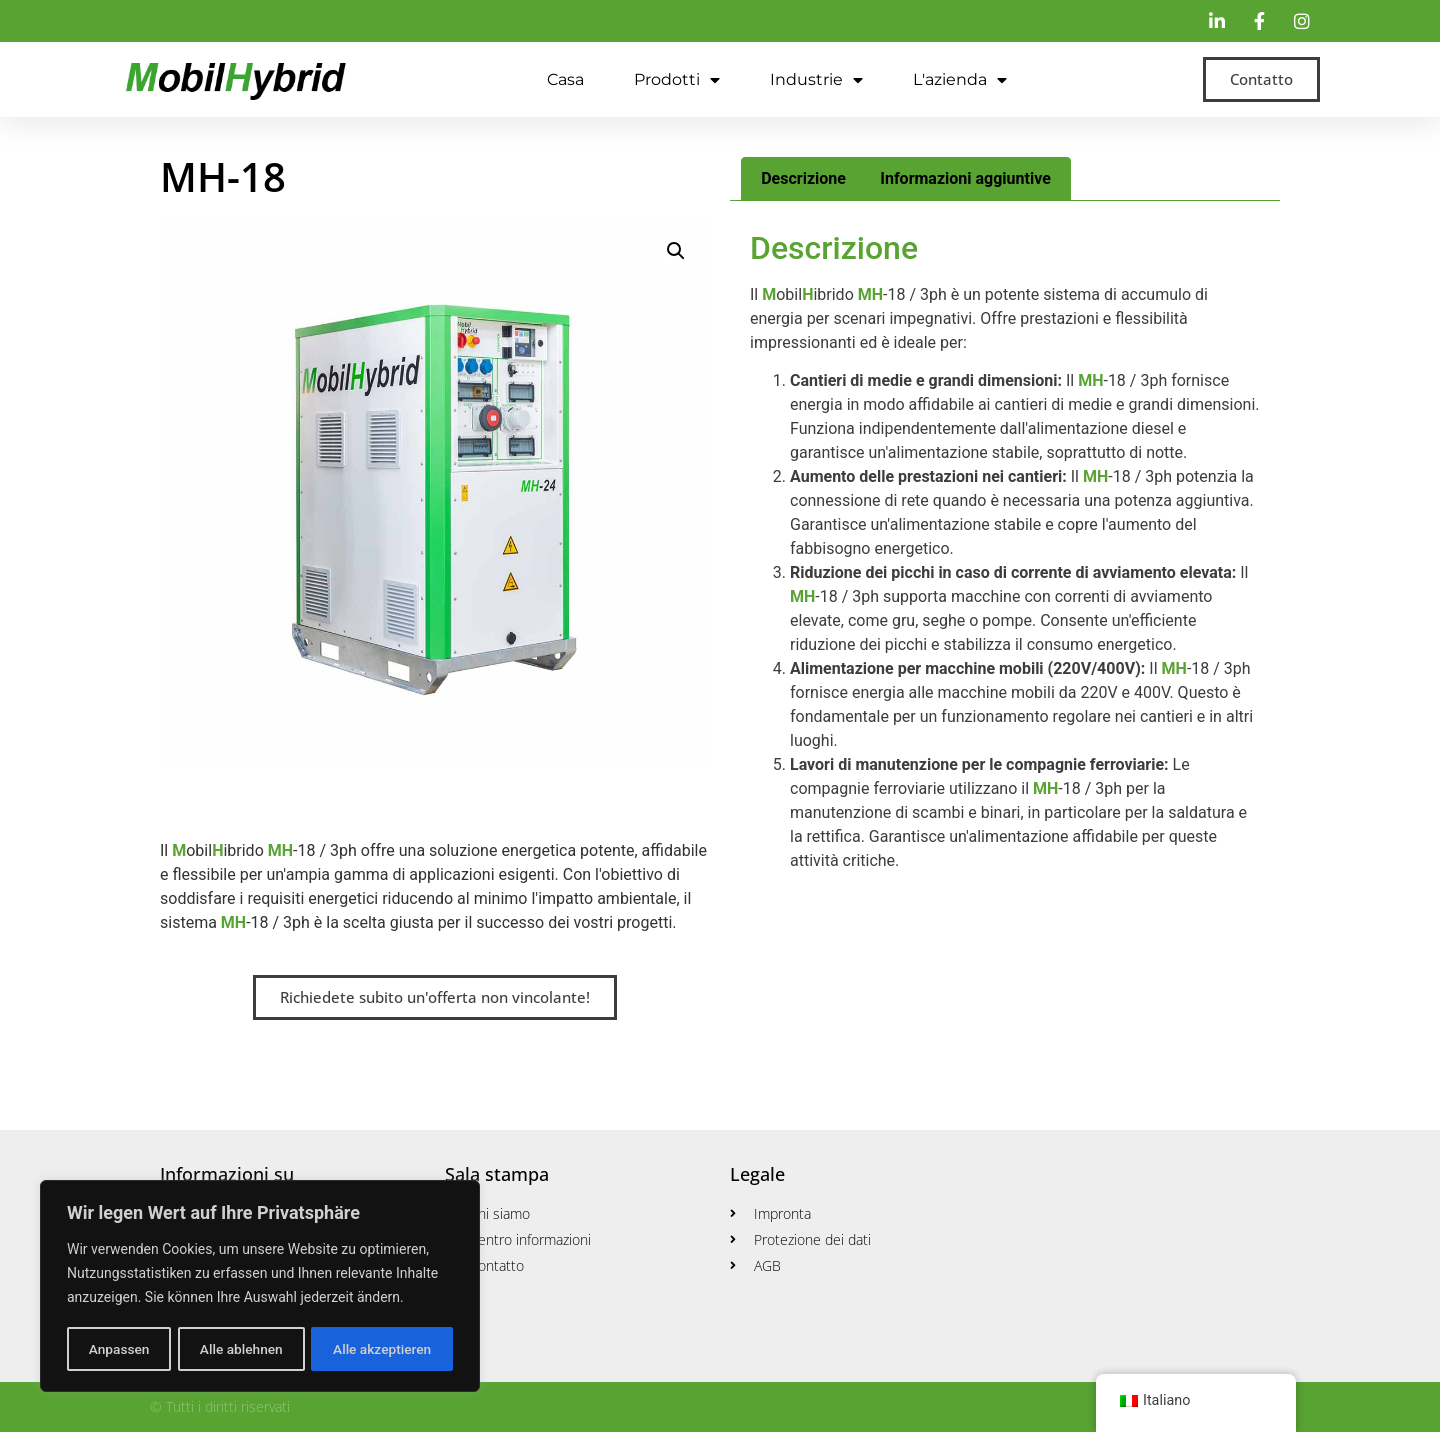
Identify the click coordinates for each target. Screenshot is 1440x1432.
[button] (676, 251)
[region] (260, 1287)
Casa (565, 79)
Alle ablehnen (240, 1349)
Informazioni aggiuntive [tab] (965, 178)
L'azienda (960, 80)
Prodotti (677, 80)
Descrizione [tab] (803, 178)
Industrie (816, 80)
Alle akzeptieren (382, 1349)
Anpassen (118, 1349)
